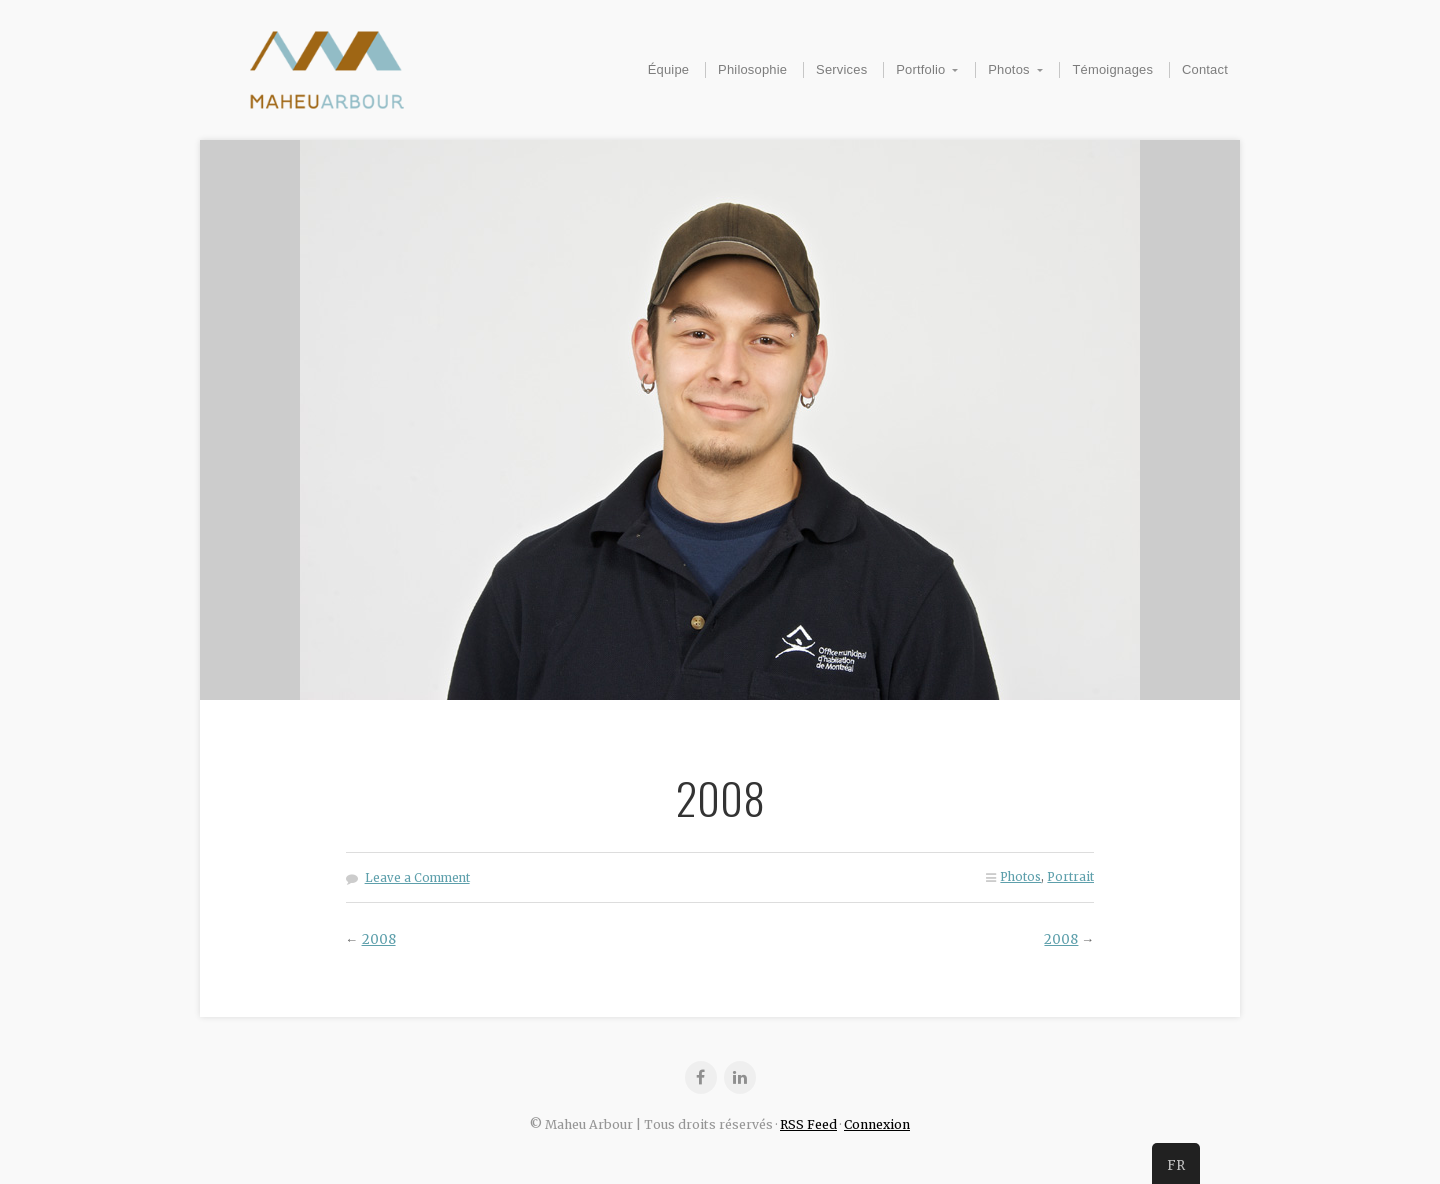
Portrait (1070, 877)
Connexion (877, 1124)
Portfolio (920, 69)
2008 (379, 939)
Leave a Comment (417, 878)
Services (841, 69)
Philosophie (752, 69)
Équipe (669, 69)
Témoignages (1112, 69)
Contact (1205, 69)
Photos (1009, 69)
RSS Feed (808, 1124)
